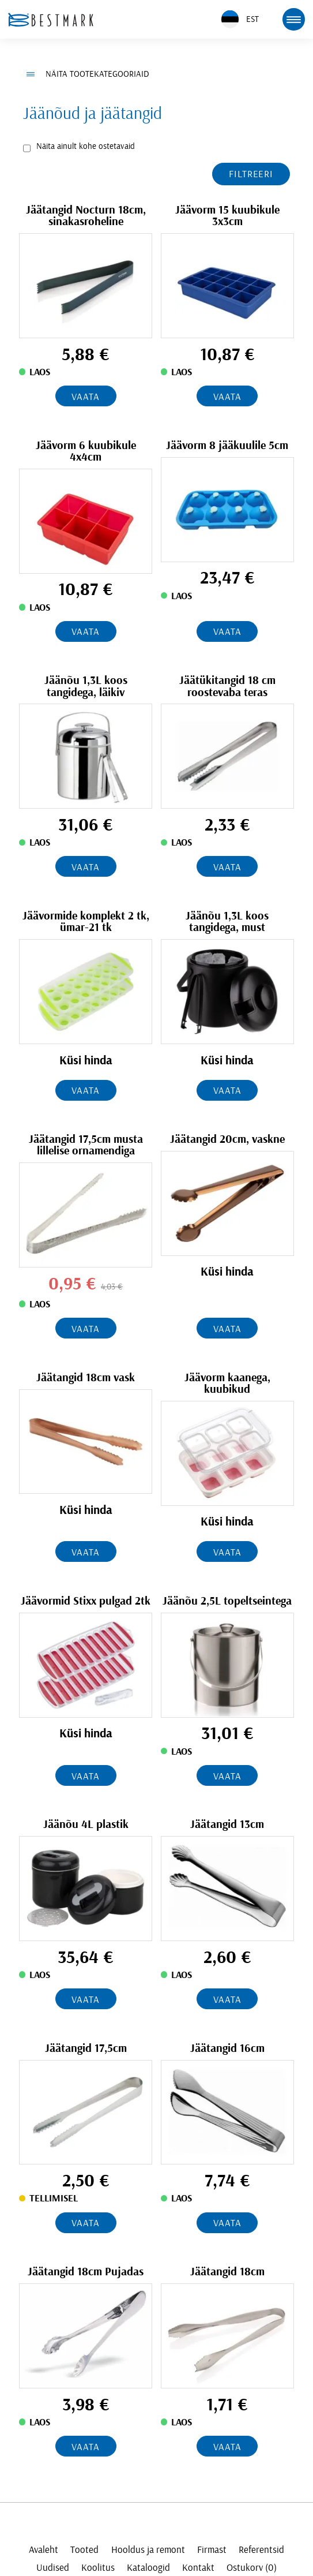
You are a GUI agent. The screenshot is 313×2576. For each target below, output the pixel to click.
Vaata (85, 397)
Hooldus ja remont (148, 2550)
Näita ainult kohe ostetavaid (85, 146)
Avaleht (43, 2550)
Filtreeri (251, 174)
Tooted (84, 2550)
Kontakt (198, 2568)
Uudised (52, 2568)
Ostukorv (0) (252, 2568)
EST (240, 19)
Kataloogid (148, 2568)
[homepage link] (50, 20)
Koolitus (98, 2568)
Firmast (212, 2550)
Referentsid (261, 2550)
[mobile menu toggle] (293, 19)
